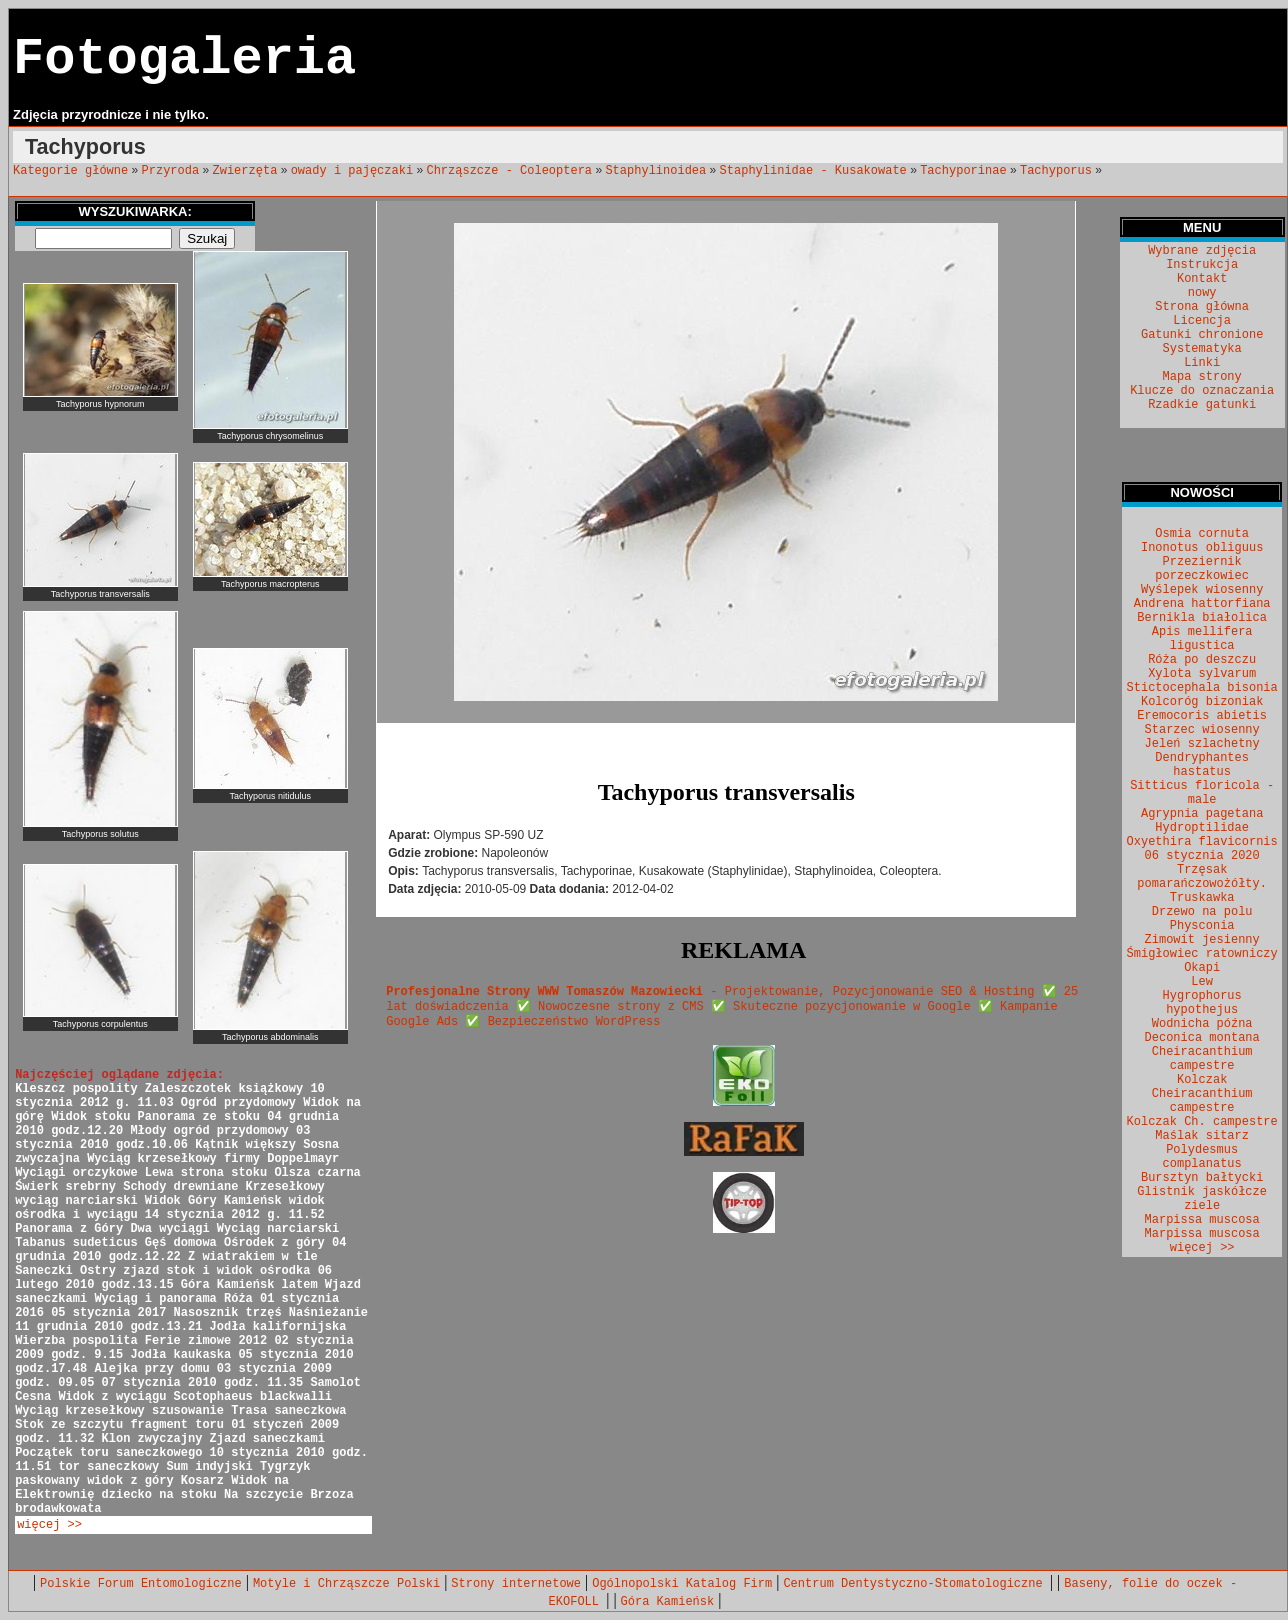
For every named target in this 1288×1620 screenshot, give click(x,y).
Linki (1202, 363)
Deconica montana (1202, 1038)
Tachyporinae (963, 171)
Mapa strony (1202, 377)
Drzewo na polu (1202, 912)
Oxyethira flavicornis (1202, 842)
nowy (1202, 293)
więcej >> (49, 1525)
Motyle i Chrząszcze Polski (346, 1584)
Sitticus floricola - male (1202, 793)
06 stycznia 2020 (1202, 856)
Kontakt (1202, 279)
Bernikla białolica (1202, 618)
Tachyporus (1056, 171)
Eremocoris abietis (1202, 716)
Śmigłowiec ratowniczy (1202, 954)
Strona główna (1202, 307)
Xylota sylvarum (1202, 674)
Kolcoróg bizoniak (1202, 702)
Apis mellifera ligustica (1202, 639)
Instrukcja (1202, 265)
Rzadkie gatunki (1202, 405)
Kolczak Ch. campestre (1202, 1122)
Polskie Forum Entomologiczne (141, 1584)
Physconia (1202, 926)
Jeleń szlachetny (1202, 744)
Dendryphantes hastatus (1202, 765)
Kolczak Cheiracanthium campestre (1202, 1094)
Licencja (1202, 321)
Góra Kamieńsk (668, 1602)
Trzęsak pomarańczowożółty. (1202, 877)
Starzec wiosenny (1202, 730)
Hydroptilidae (1202, 828)
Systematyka (1202, 349)
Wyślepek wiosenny (1202, 590)
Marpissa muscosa (1202, 1220)
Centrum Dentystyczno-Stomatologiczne (916, 1584)
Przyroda (171, 171)
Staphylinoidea (655, 171)
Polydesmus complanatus (1202, 1157)
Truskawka (1202, 898)
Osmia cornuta (1202, 534)
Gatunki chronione (1202, 335)
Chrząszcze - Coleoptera (509, 171)
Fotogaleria (184, 59)
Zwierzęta (245, 171)
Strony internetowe (516, 1584)
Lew (1202, 982)
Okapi (1202, 968)
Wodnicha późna (1202, 1024)
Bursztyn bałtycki (1202, 1178)
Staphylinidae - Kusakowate (813, 171)
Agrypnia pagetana (1202, 814)
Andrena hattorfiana (1202, 604)
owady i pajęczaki (352, 171)
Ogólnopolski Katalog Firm (682, 1584)
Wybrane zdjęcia (1202, 251)
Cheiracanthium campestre (1202, 1059)
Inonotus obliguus (1202, 548)
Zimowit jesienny (1202, 940)
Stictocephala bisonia (1202, 688)
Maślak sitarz (1202, 1136)
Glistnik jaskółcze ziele (1202, 1199)
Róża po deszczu (1202, 660)
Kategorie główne (70, 171)
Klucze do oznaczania (1202, 391)
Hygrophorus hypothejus (1202, 1003)
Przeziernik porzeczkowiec (1202, 569)
